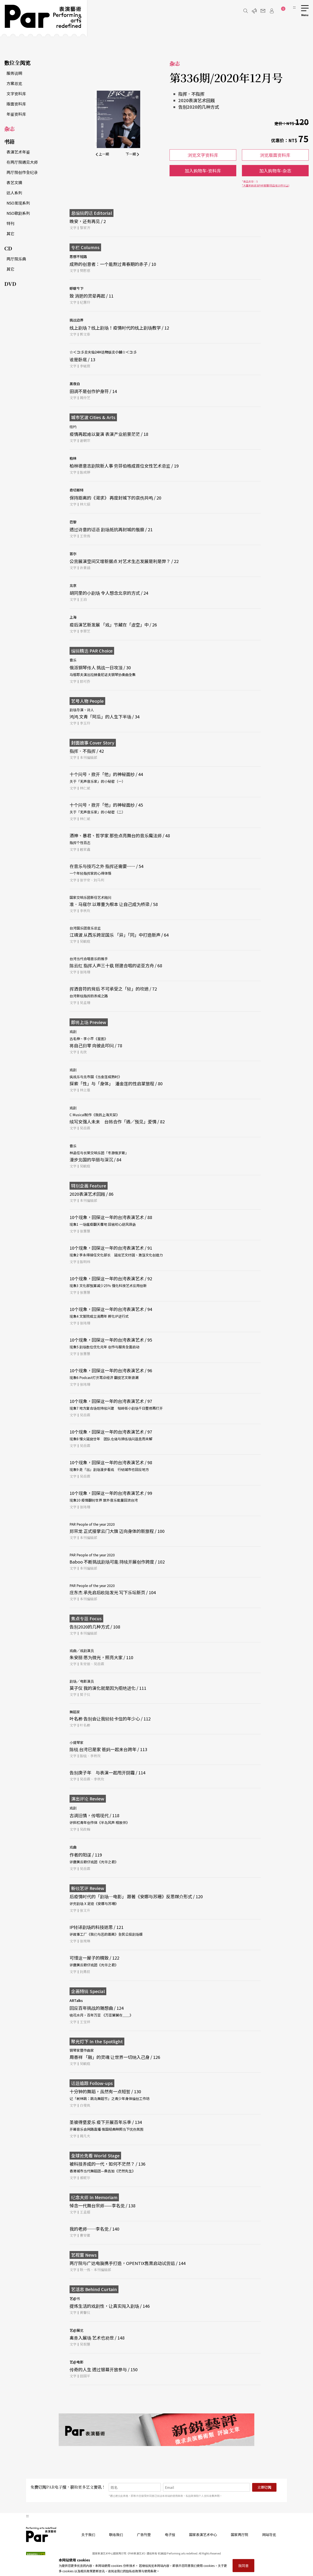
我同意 (243, 2565)
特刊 (10, 223)
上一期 (102, 154)
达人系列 (14, 192)
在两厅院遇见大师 (22, 162)
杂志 (9, 128)
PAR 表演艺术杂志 (41, 2534)
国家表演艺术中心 (203, 2534)
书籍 (9, 141)
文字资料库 (16, 93)
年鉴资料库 (16, 114)
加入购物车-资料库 (203, 170)
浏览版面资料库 (275, 155)
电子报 (170, 2534)
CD (8, 248)
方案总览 (14, 83)
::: (294, 7)
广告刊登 (144, 2534)
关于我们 (88, 2534)
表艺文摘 (14, 182)
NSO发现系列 (18, 203)
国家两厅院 (239, 2534)
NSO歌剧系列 (18, 213)
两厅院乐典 (16, 258)
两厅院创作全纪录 (22, 172)
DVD (10, 283)
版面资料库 (16, 104)
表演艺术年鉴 (18, 152)
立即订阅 (264, 2487)
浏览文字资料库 (203, 155)
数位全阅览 (17, 62)
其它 (10, 233)
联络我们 (116, 2534)
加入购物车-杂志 (275, 170)
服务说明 (14, 73)
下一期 (132, 154)
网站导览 (269, 2534)
